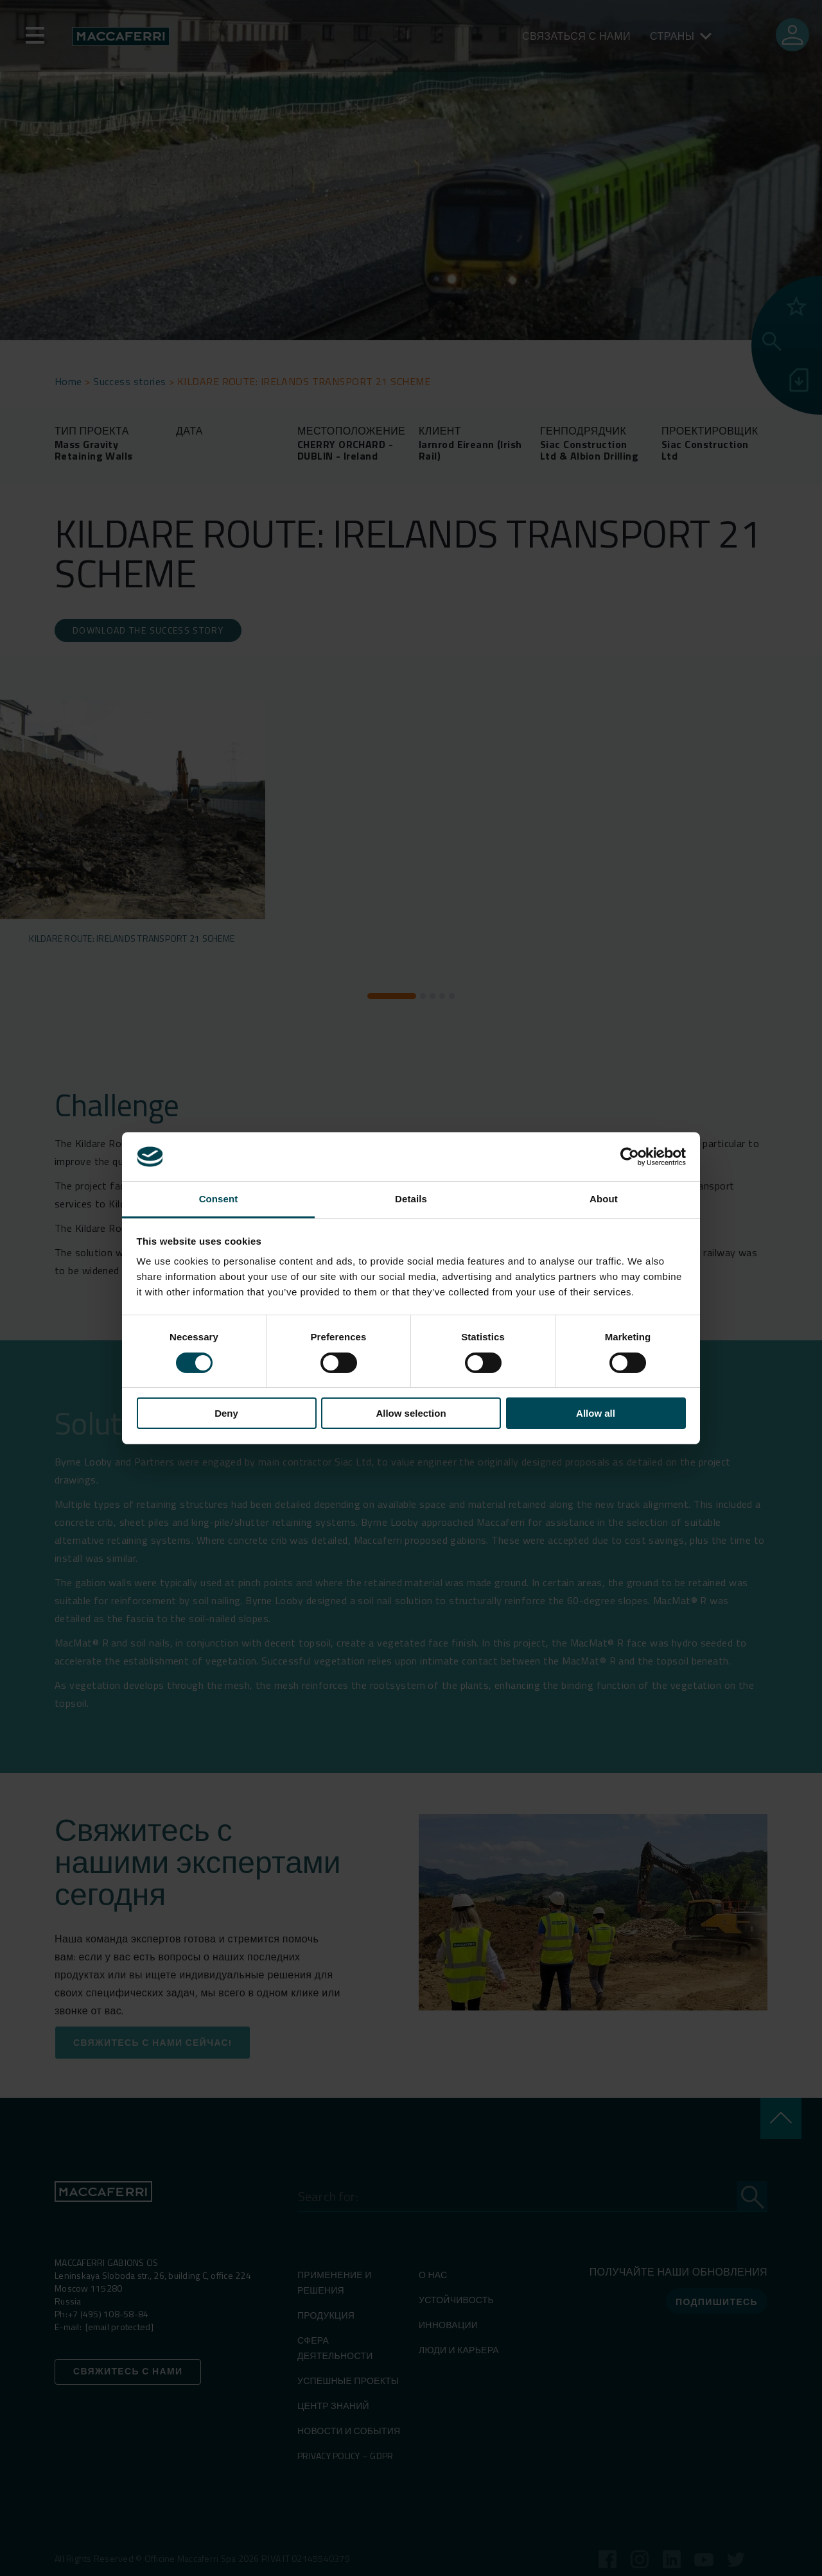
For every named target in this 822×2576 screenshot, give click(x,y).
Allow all (595, 1413)
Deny (226, 1413)
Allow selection (411, 1413)
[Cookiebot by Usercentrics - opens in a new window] (629, 1156)
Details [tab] (411, 1198)
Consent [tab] (218, 1198)
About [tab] (604, 1198)
